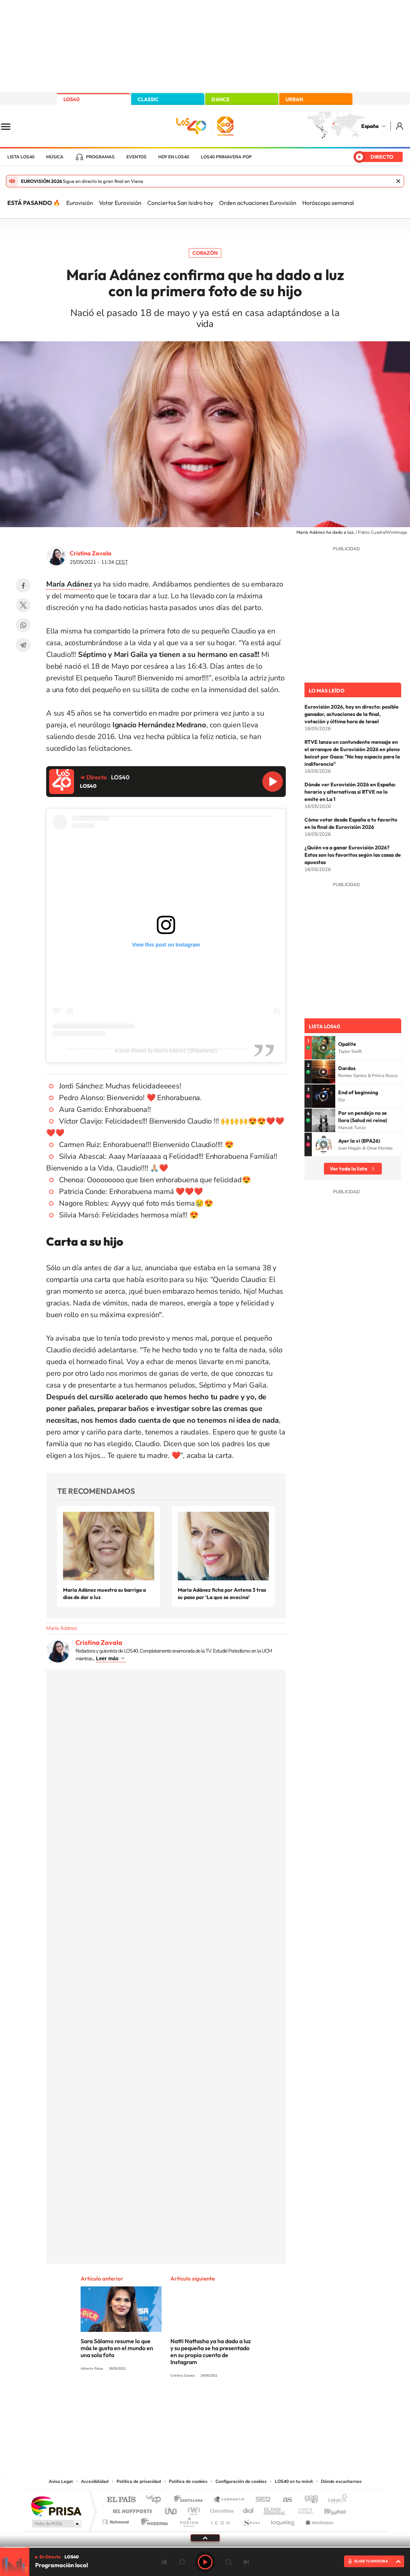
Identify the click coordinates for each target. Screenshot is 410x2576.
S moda (251, 2520)
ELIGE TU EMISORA (371, 2561)
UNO (171, 2509)
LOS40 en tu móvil (294, 2481)
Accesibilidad (94, 2481)
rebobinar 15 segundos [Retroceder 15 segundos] (181, 2562)
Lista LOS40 (20, 157)
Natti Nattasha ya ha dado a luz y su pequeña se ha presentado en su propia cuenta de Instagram (210, 2351)
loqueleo (283, 2520)
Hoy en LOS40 (173, 157)
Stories (249, 2403)
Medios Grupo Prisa (56, 2523)
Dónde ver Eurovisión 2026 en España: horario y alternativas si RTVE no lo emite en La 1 (350, 791)
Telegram (23, 645)
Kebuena (329, 2509)
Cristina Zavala (90, 553)
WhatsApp (23, 625)
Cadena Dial (248, 2509)
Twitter (23, 605)
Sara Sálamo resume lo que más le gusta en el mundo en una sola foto (117, 2348)
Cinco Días (220, 2509)
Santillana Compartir (229, 2500)
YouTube (190, 2403)
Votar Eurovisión (120, 202)
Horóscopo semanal (328, 202)
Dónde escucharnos (341, 2481)
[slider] (205, 2547)
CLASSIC (148, 99)
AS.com (284, 2500)
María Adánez (61, 1628)
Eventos (136, 157)
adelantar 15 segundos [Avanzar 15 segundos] (228, 2562)
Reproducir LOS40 (272, 781)
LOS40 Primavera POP (226, 157)
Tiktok (176, 2403)
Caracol (335, 2500)
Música (54, 157)
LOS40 (71, 99)
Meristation (318, 2520)
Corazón (205, 253)
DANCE (220, 99)
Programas (100, 157)
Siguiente (246, 2562)
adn (308, 2500)
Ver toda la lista (348, 1168)
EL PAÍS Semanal (275, 2509)
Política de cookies (188, 2481)
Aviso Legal (61, 2481)
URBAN (294, 99)
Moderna (152, 2520)
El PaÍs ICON (220, 2520)
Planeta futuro (302, 2509)
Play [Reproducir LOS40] (205, 2562)
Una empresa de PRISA (56, 2505)
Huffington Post (131, 2509)
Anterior (164, 2562)
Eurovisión (79, 202)
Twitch (234, 2403)
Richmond (116, 2520)
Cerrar (398, 181)
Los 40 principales (156, 2500)
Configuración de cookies (241, 2481)
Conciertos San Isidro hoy (180, 202)
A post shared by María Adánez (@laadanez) (166, 1051)
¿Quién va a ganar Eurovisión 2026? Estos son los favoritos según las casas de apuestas (352, 855)
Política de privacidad (139, 2481)
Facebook (23, 585)
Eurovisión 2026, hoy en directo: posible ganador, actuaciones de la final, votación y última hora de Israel (351, 714)
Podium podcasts (188, 2520)
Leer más (107, 1658)
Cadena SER (261, 2500)
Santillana (190, 2500)
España (369, 126)
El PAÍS (121, 2500)
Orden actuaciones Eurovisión (257, 202)
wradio (192, 2509)
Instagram (161, 2403)
